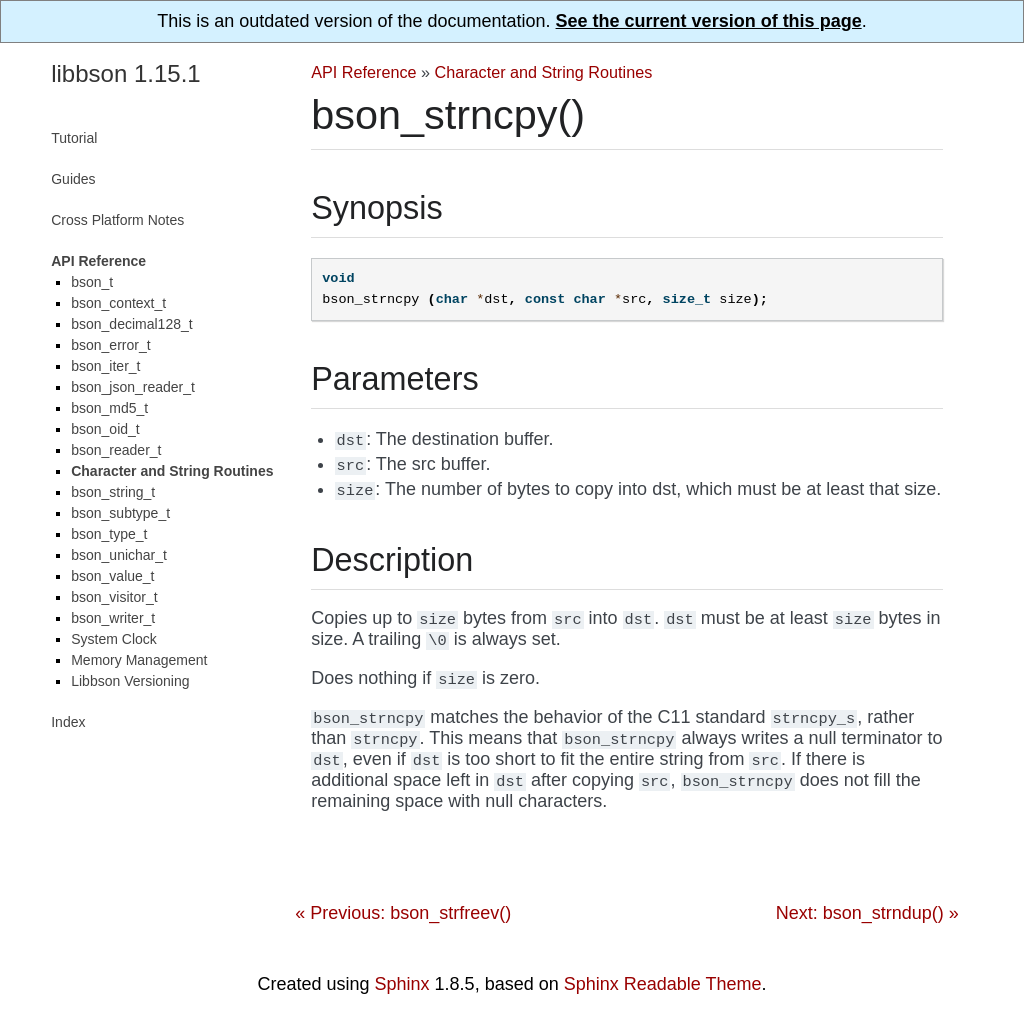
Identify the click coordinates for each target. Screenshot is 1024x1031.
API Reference (363, 72)
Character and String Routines (544, 72)
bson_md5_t (109, 408)
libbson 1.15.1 (125, 73)
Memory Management (139, 660)
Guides (73, 179)
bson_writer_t (113, 618)
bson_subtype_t (120, 513)
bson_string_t (113, 492)
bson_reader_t (116, 450)
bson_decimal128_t (131, 324)
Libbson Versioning (130, 681)
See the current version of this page (709, 21)
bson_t (92, 282)
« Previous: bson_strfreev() (403, 913)
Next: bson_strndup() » (867, 913)
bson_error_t (110, 345)
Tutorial (74, 138)
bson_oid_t (105, 429)
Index (68, 722)
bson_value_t (112, 576)
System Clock (114, 639)
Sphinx (402, 984)
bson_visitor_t (114, 597)
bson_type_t (109, 534)
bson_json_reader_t (133, 387)
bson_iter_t (105, 366)
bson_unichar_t (119, 555)
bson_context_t (118, 303)
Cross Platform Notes (117, 220)
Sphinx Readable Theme (663, 984)
